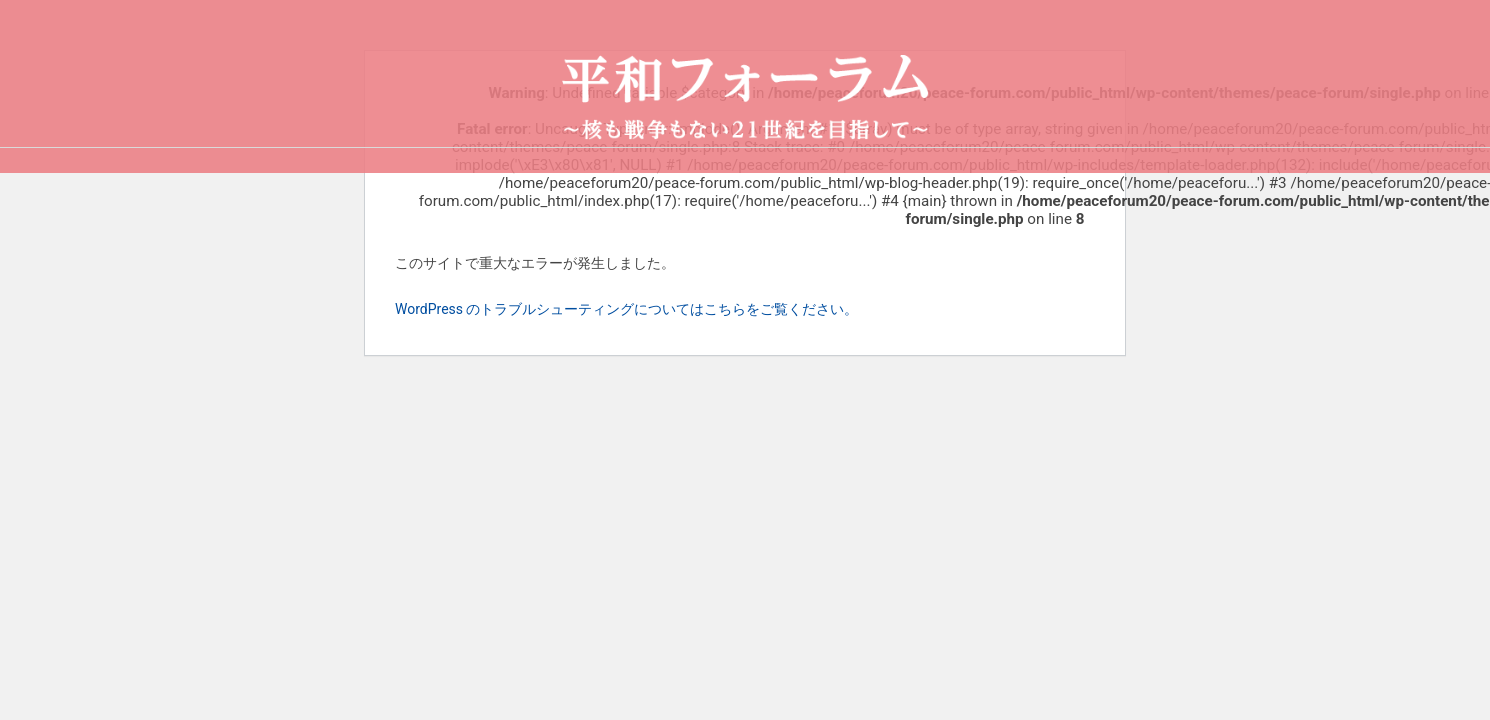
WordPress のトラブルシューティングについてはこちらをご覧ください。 (627, 309)
